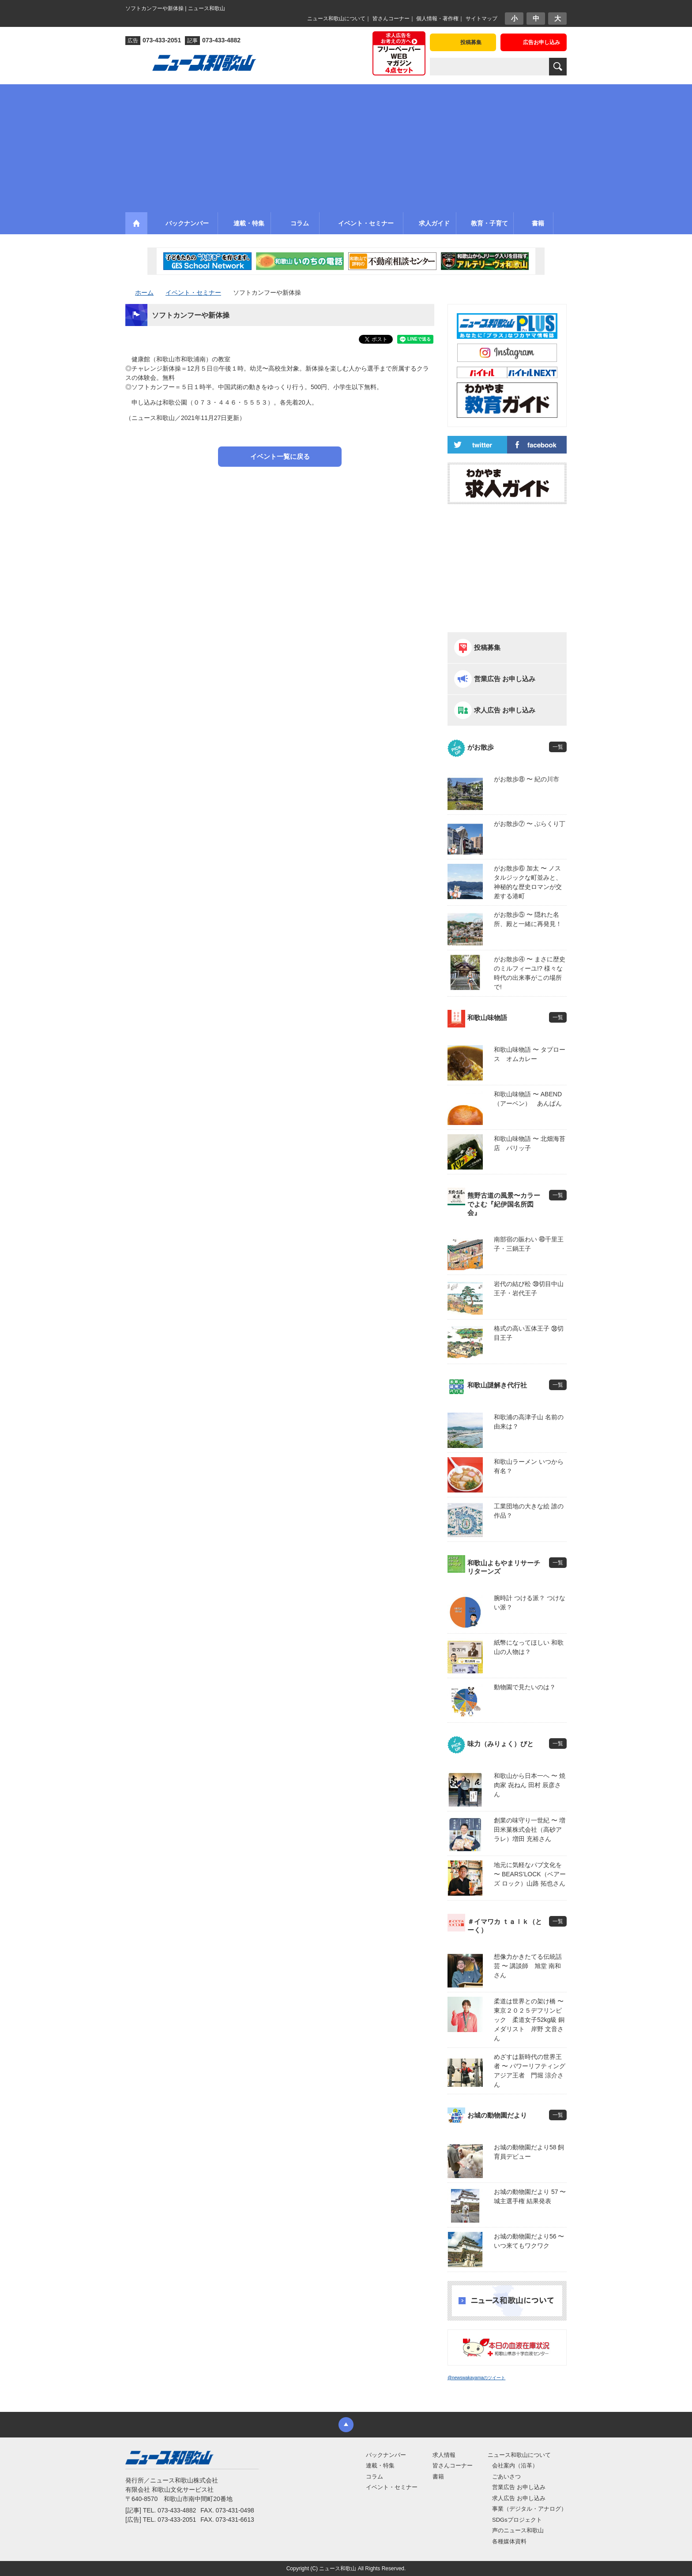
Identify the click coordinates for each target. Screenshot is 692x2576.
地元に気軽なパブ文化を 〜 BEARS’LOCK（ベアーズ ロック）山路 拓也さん (530, 1874)
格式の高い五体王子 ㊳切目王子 (529, 1333)
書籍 (438, 2476)
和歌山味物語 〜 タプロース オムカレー (529, 1054)
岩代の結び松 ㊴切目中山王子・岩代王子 (529, 1288)
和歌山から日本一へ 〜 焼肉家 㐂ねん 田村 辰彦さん (529, 1785)
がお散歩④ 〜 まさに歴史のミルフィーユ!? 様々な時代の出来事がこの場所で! (529, 973)
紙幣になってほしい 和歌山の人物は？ (529, 1647)
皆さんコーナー (391, 18)
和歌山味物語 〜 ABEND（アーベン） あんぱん (528, 1099)
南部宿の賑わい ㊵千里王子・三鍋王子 (529, 1244)
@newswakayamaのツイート (476, 2377)
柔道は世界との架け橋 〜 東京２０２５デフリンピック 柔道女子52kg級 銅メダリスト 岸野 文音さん (530, 2020)
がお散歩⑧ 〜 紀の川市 (526, 779)
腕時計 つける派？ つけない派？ (529, 1602)
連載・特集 (380, 2465)
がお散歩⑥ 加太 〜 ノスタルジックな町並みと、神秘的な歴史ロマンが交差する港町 (528, 882)
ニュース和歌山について (336, 18)
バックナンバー (386, 2455)
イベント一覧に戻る (280, 456)
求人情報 (443, 2455)
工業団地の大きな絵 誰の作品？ (529, 1511)
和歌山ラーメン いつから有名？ (529, 1466)
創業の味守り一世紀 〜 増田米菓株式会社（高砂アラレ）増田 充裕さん (529, 1829)
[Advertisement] (346, 146)
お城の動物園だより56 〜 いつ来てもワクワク (529, 2241)
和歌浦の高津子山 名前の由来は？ (529, 1422)
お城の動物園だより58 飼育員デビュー (529, 2152)
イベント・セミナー (391, 2487)
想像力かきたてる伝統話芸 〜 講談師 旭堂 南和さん (528, 1966)
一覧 (558, 747)
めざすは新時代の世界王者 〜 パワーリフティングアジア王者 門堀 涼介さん (529, 2070)
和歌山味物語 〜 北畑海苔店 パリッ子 (529, 1143)
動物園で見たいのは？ (525, 1687)
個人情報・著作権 (437, 18)
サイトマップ (481, 18)
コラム (374, 2476)
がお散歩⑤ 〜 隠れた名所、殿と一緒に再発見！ (528, 919)
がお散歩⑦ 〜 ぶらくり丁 (529, 823)
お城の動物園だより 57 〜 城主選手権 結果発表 (530, 2196)
